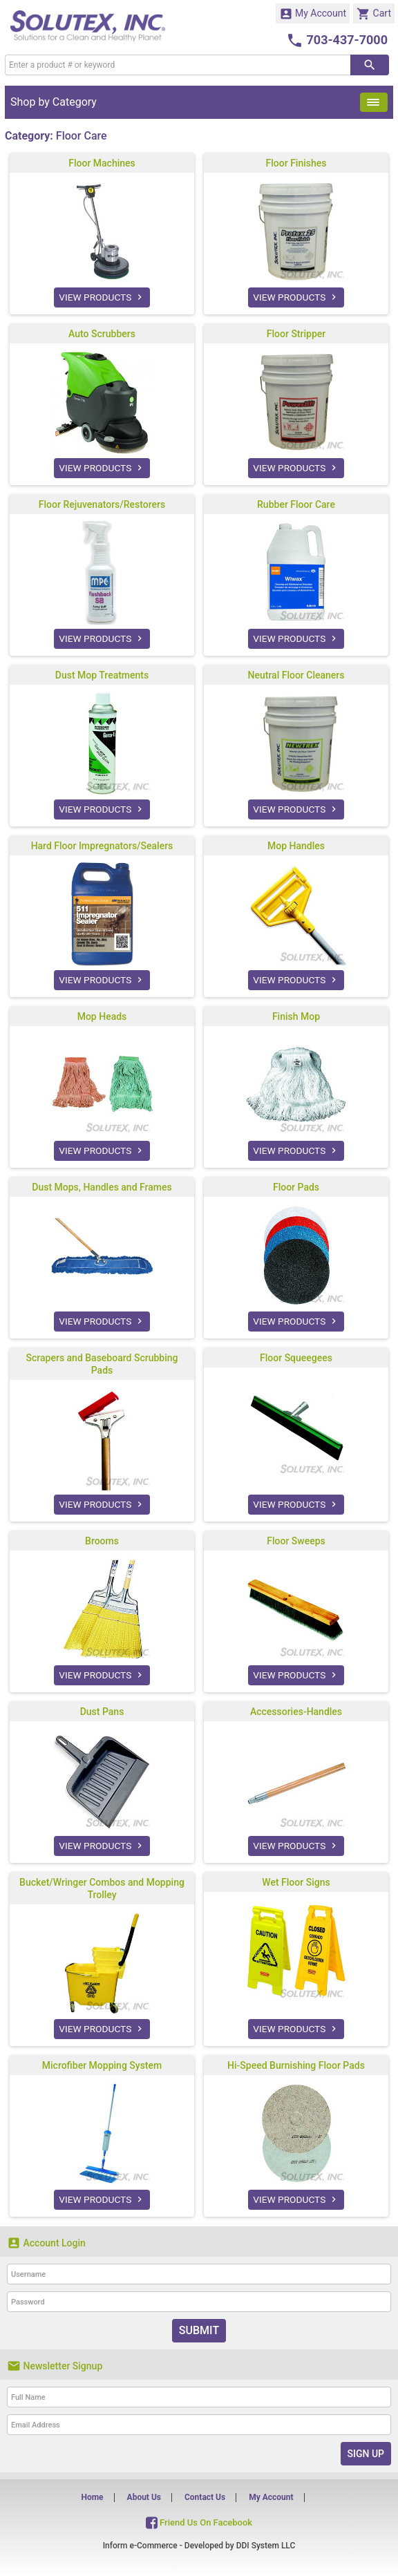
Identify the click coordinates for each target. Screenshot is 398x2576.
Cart (374, 14)
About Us (144, 2497)
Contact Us (204, 2497)
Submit (199, 2330)
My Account (313, 14)
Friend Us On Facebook (199, 2522)
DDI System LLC (266, 2545)
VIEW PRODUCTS (102, 297)
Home (92, 2497)
